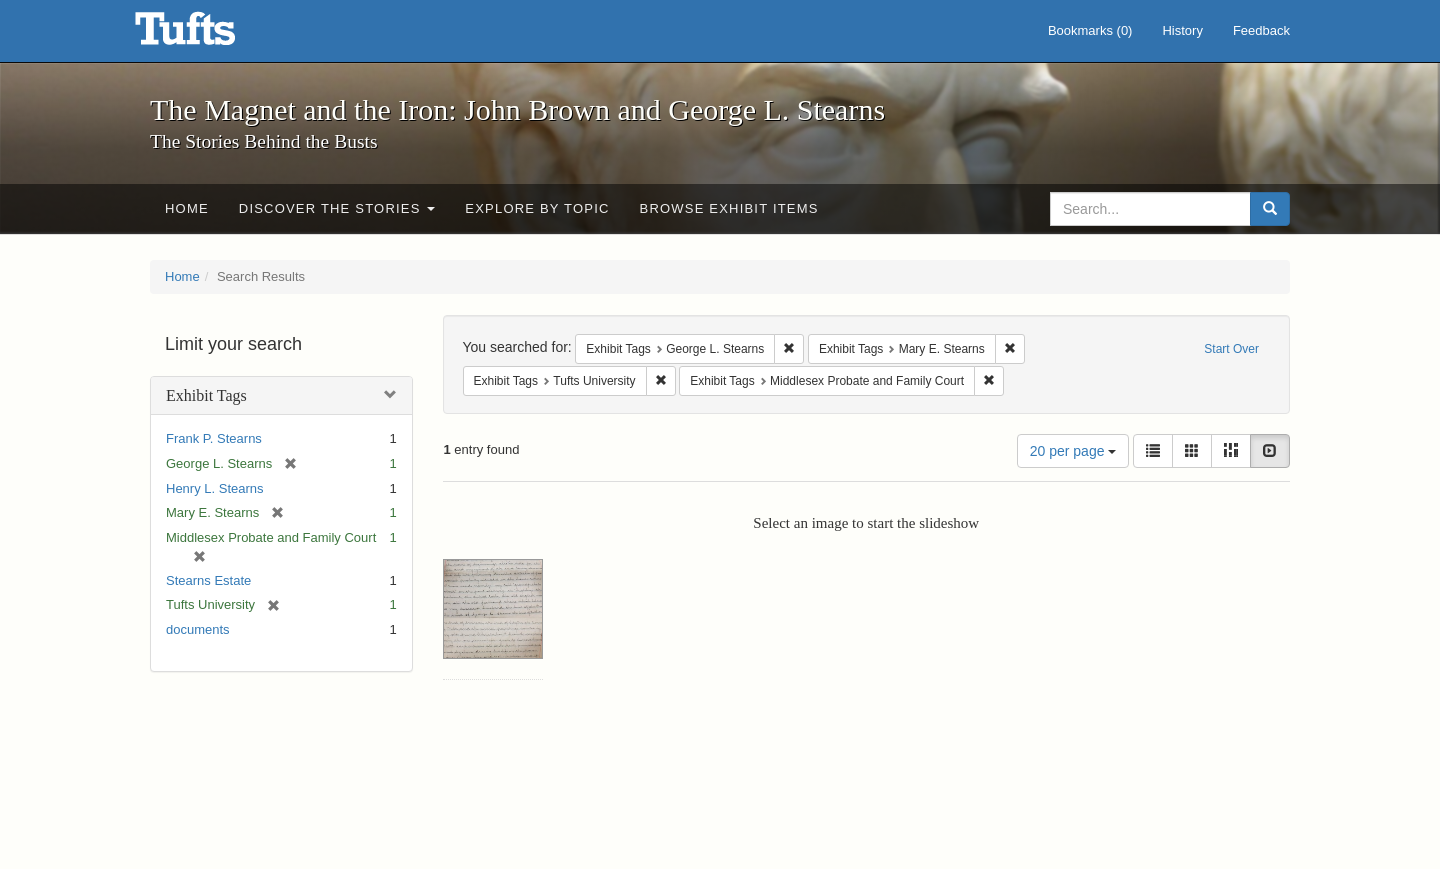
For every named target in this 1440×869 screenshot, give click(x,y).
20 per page (1073, 451)
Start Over (1231, 349)
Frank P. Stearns (214, 438)
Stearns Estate (208, 580)
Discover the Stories (337, 208)
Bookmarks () (1090, 30)
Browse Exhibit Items (729, 208)
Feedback (1261, 30)
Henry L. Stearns (215, 488)
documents (198, 629)
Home (187, 208)
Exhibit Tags (206, 395)
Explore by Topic (537, 208)
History (1182, 30)
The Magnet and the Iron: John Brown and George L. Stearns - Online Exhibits (210, 35)
